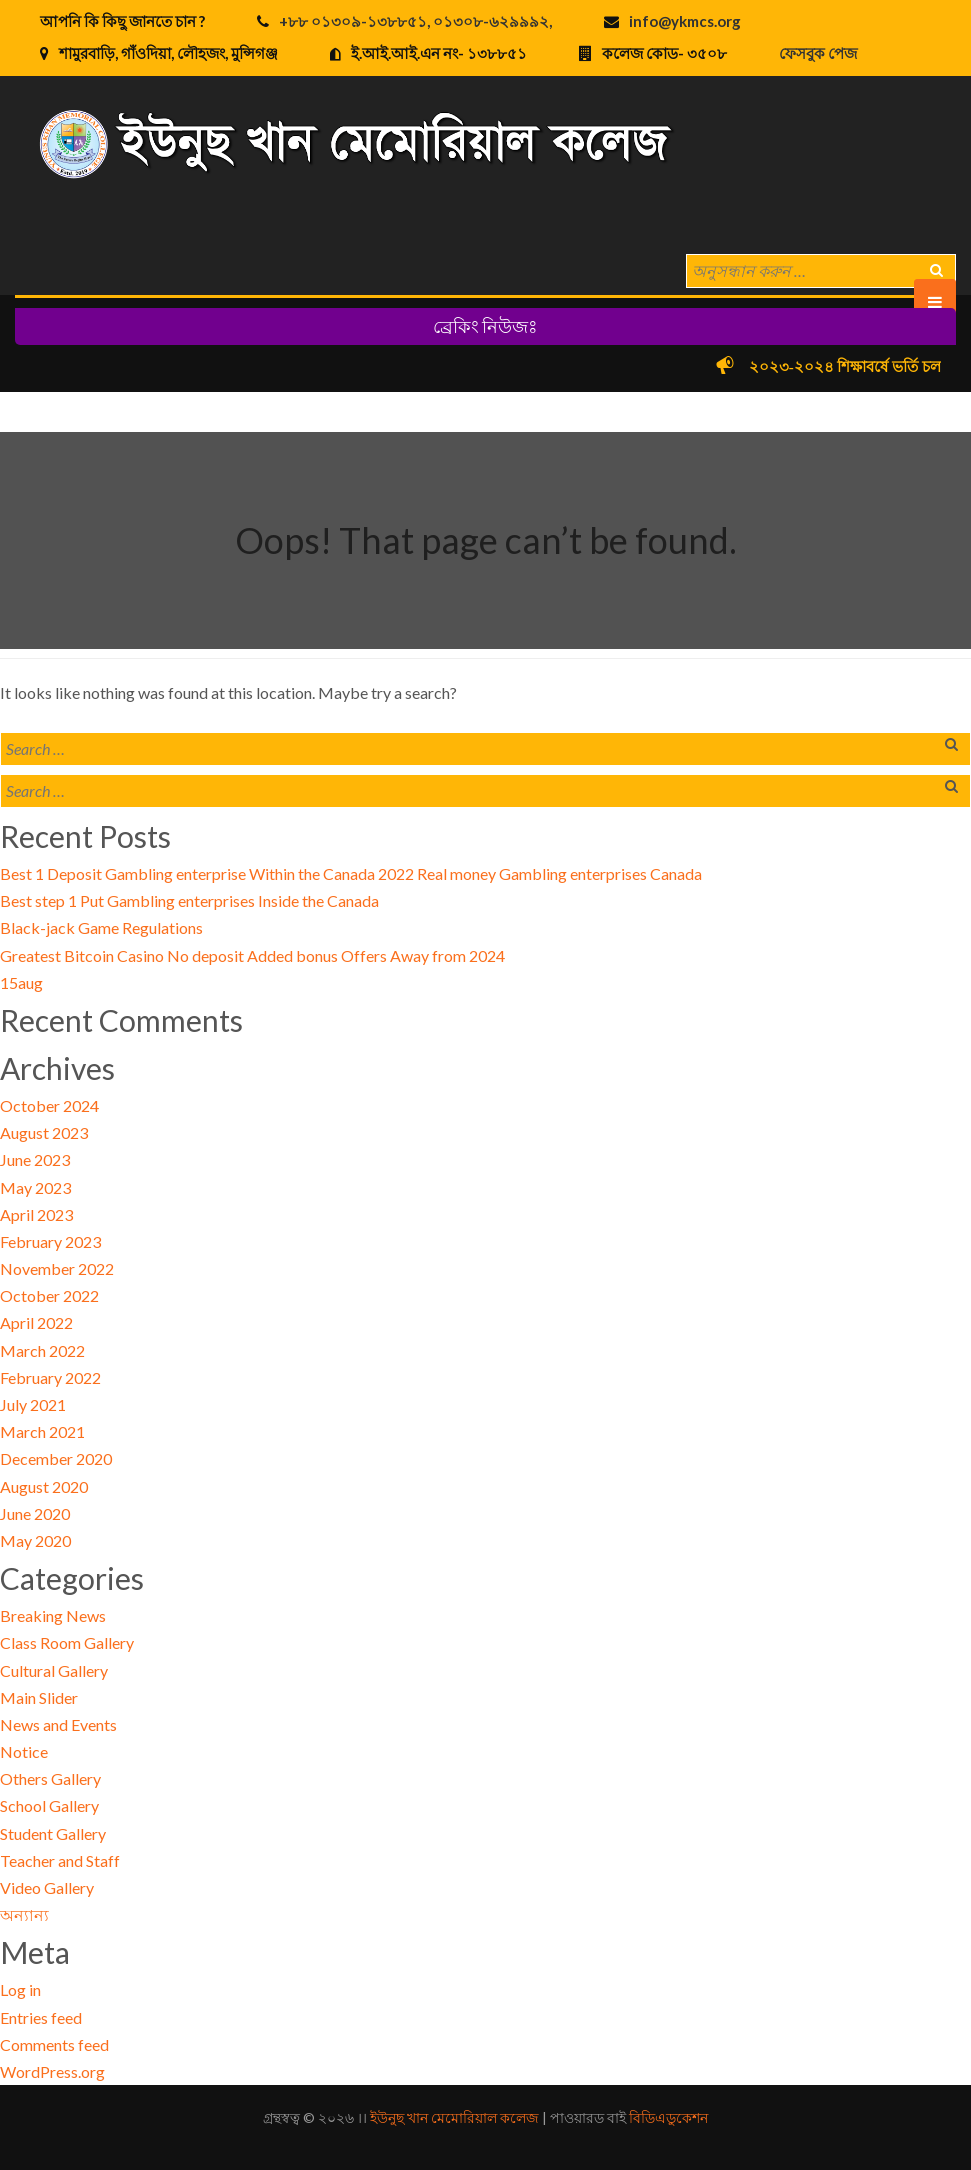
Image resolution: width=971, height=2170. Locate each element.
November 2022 (57, 1268)
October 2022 (49, 1295)
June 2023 (35, 1159)
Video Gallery (47, 1887)
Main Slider (39, 1697)
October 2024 (49, 1105)
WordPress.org (52, 2071)
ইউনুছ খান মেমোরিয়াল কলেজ (454, 2117)
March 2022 (42, 1350)
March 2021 (42, 1431)
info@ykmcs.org (685, 21)
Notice (24, 1751)
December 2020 (56, 1458)
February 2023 (50, 1241)
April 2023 (36, 1214)
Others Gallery (50, 1778)
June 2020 (35, 1513)
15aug (21, 982)
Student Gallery (53, 1833)
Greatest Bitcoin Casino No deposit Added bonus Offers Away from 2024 (252, 955)
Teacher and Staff (60, 1860)
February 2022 (50, 1377)
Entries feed (41, 2017)
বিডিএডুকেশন (668, 2117)
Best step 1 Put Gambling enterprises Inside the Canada (189, 900)
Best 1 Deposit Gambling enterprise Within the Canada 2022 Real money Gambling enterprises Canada (351, 873)
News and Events (58, 1724)
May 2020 (35, 1540)
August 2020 (44, 1486)
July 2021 (33, 1404)
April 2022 (36, 1322)
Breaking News (53, 1615)
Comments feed (54, 2044)
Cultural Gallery (54, 1670)
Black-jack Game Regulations (101, 927)
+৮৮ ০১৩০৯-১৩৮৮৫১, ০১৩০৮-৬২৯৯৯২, (415, 21)
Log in (20, 1989)
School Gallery (49, 1805)
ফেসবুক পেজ (818, 53)
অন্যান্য (24, 1914)
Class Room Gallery (67, 1642)
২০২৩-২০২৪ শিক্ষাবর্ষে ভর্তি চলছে (860, 367)
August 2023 (44, 1132)
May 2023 (35, 1187)
